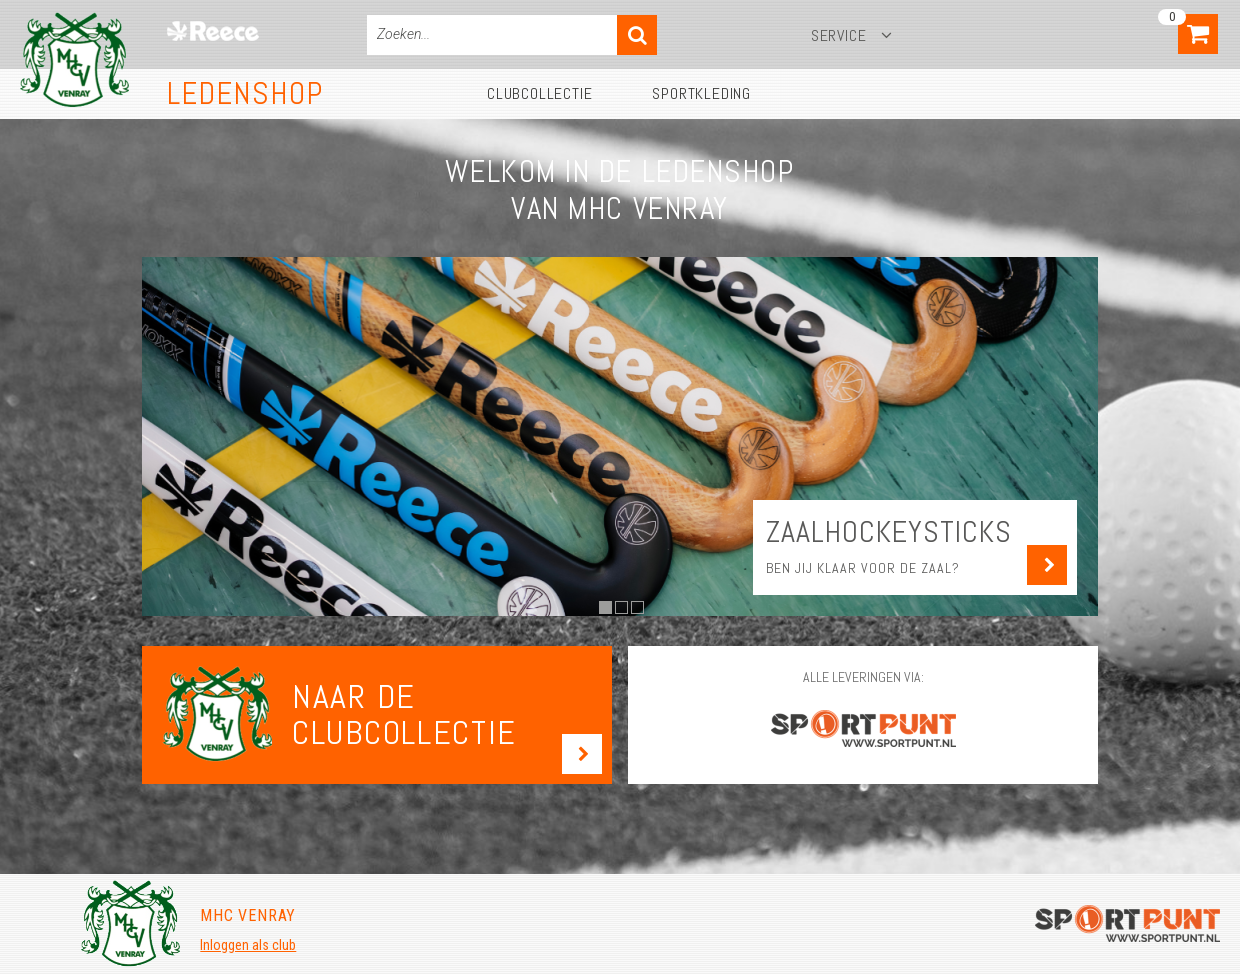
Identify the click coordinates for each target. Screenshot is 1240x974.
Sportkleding (701, 93)
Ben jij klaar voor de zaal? (863, 568)
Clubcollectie (539, 93)
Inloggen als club (248, 945)
